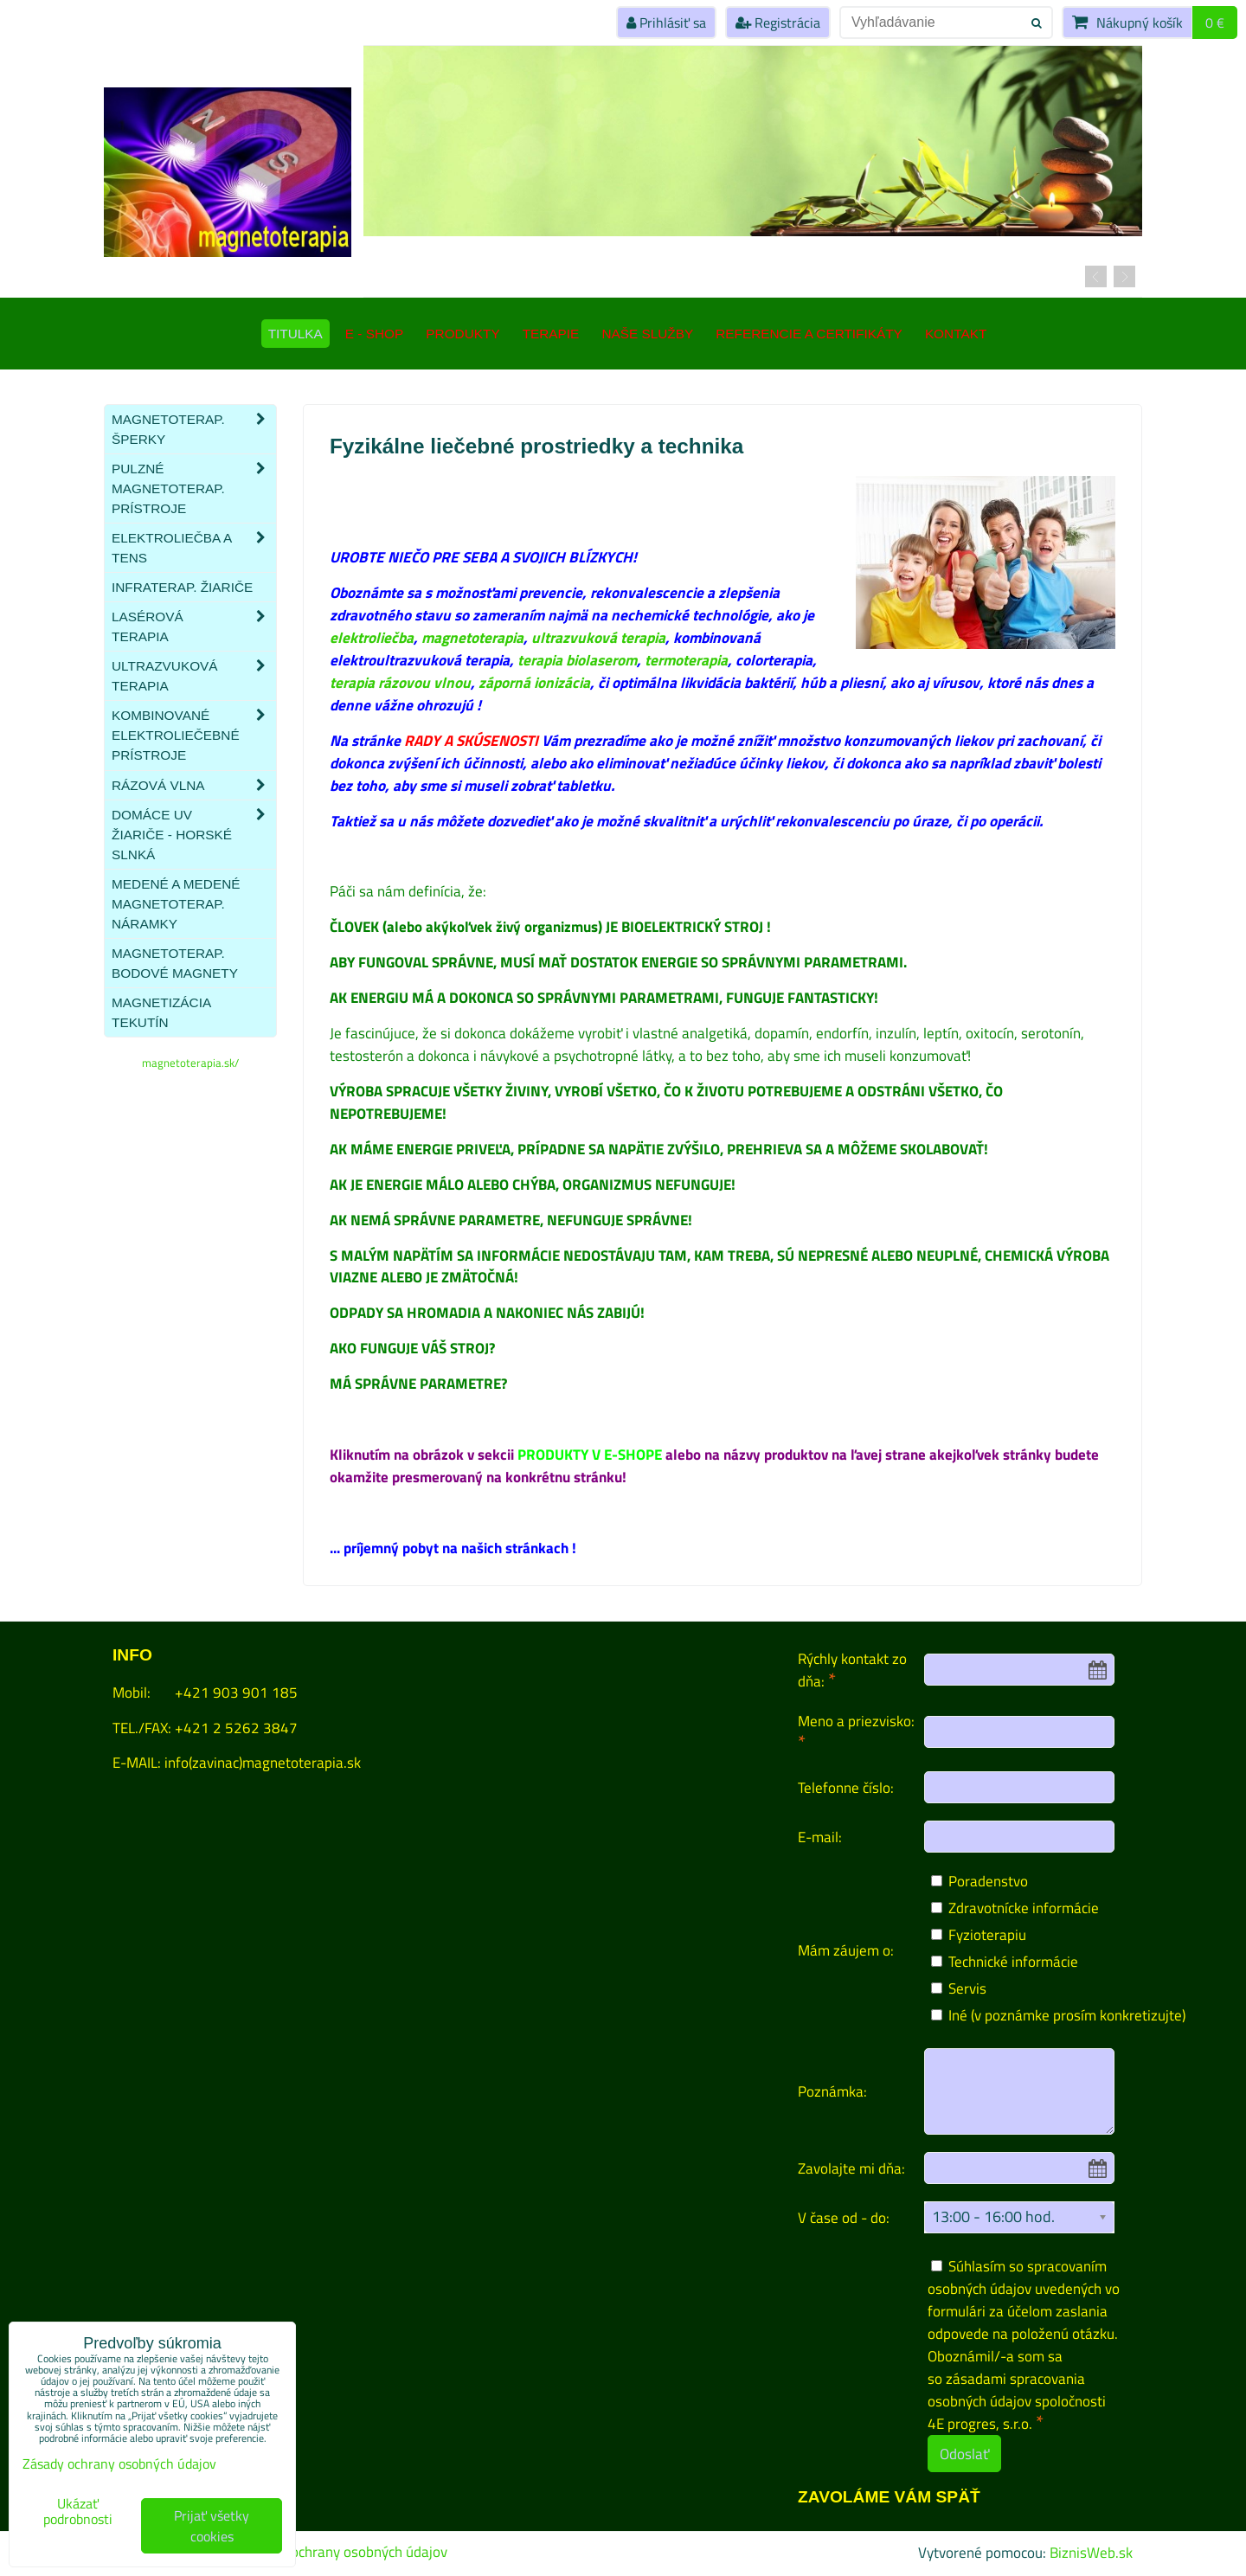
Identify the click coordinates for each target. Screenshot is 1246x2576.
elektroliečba (372, 637)
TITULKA (295, 333)
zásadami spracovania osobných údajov (1006, 2389)
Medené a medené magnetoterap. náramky (176, 904)
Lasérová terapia (194, 626)
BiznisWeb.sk (1091, 2552)
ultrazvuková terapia (598, 637)
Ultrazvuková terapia (194, 676)
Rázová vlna (194, 785)
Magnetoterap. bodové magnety (175, 963)
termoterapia (686, 659)
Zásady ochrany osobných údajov (344, 2552)
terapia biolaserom (577, 659)
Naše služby (647, 333)
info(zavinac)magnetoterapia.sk (262, 1762)
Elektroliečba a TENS (194, 548)
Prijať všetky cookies (211, 2526)
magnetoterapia (472, 637)
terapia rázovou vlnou (400, 682)
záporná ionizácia (534, 682)
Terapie (551, 333)
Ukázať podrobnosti (77, 2512)
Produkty (462, 333)
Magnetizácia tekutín (161, 1012)
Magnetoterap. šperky (194, 429)
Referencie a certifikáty (809, 333)
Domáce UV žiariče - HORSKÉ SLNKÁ (194, 834)
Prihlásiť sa (666, 22)
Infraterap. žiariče (182, 587)
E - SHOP (374, 333)
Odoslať (964, 2453)
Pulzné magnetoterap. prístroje (194, 488)
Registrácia (777, 22)
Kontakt (955, 333)
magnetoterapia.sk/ (190, 1062)
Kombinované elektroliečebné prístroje (194, 735)
